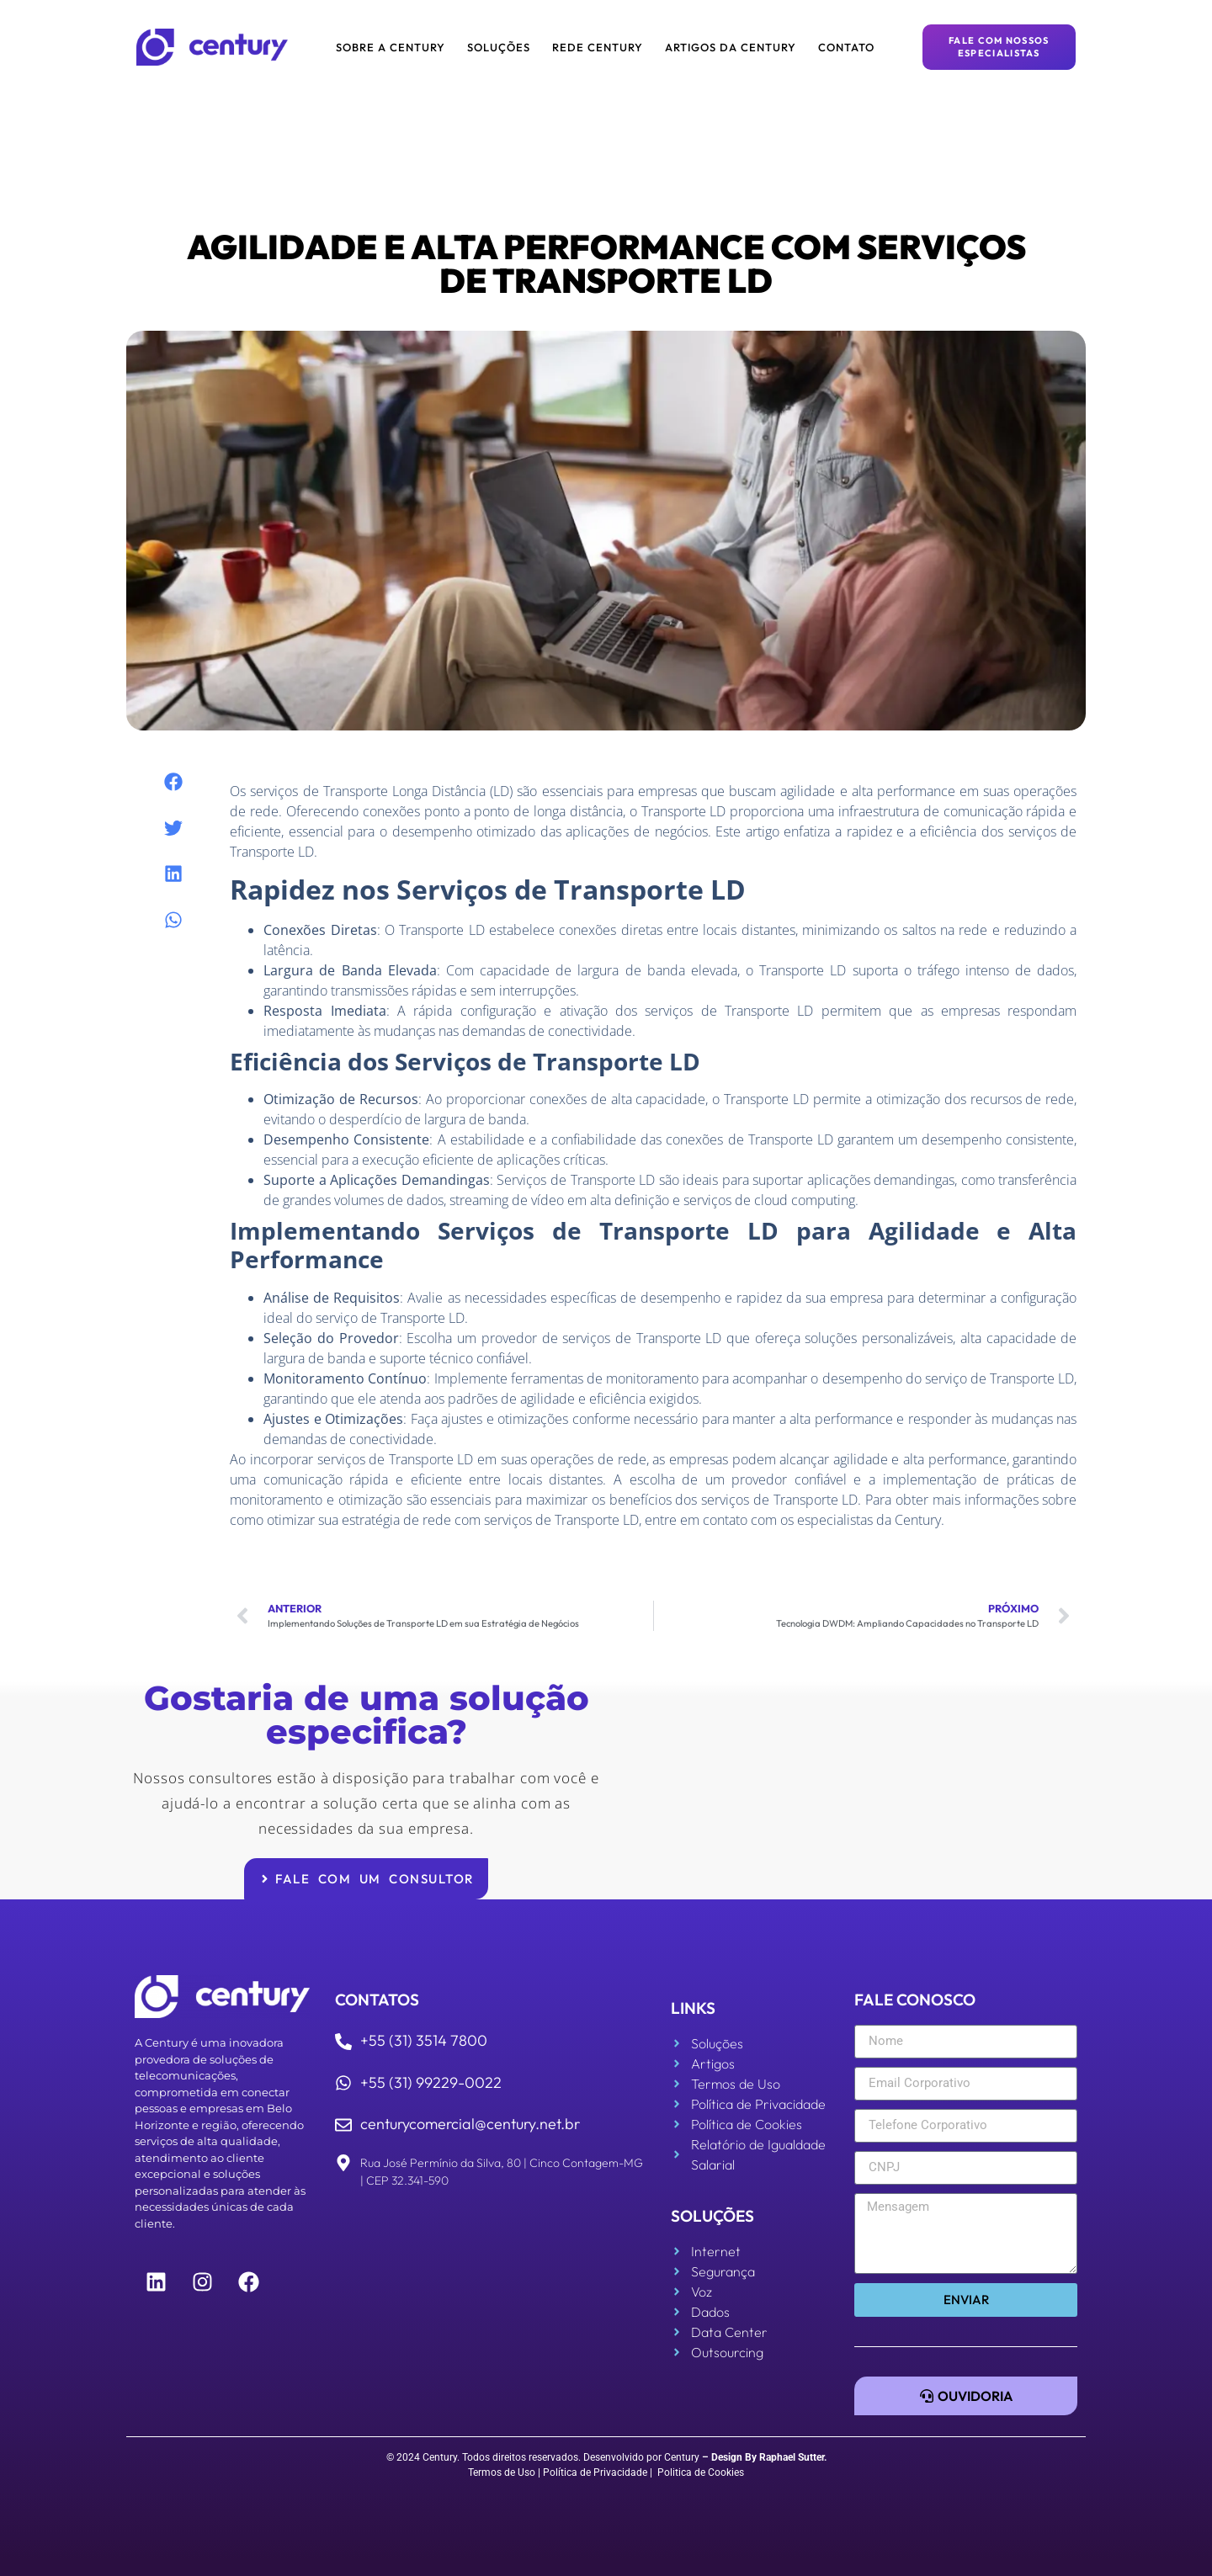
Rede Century (597, 47)
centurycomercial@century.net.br (470, 2123)
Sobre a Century (390, 47)
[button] (173, 782)
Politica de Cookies (700, 2472)
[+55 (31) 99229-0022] (343, 2082)
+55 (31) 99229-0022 (431, 2082)
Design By (734, 2457)
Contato (846, 47)
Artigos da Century (730, 47)
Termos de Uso (501, 2472)
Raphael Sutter (791, 2457)
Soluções (498, 47)
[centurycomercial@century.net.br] (343, 2125)
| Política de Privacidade (592, 2472)
